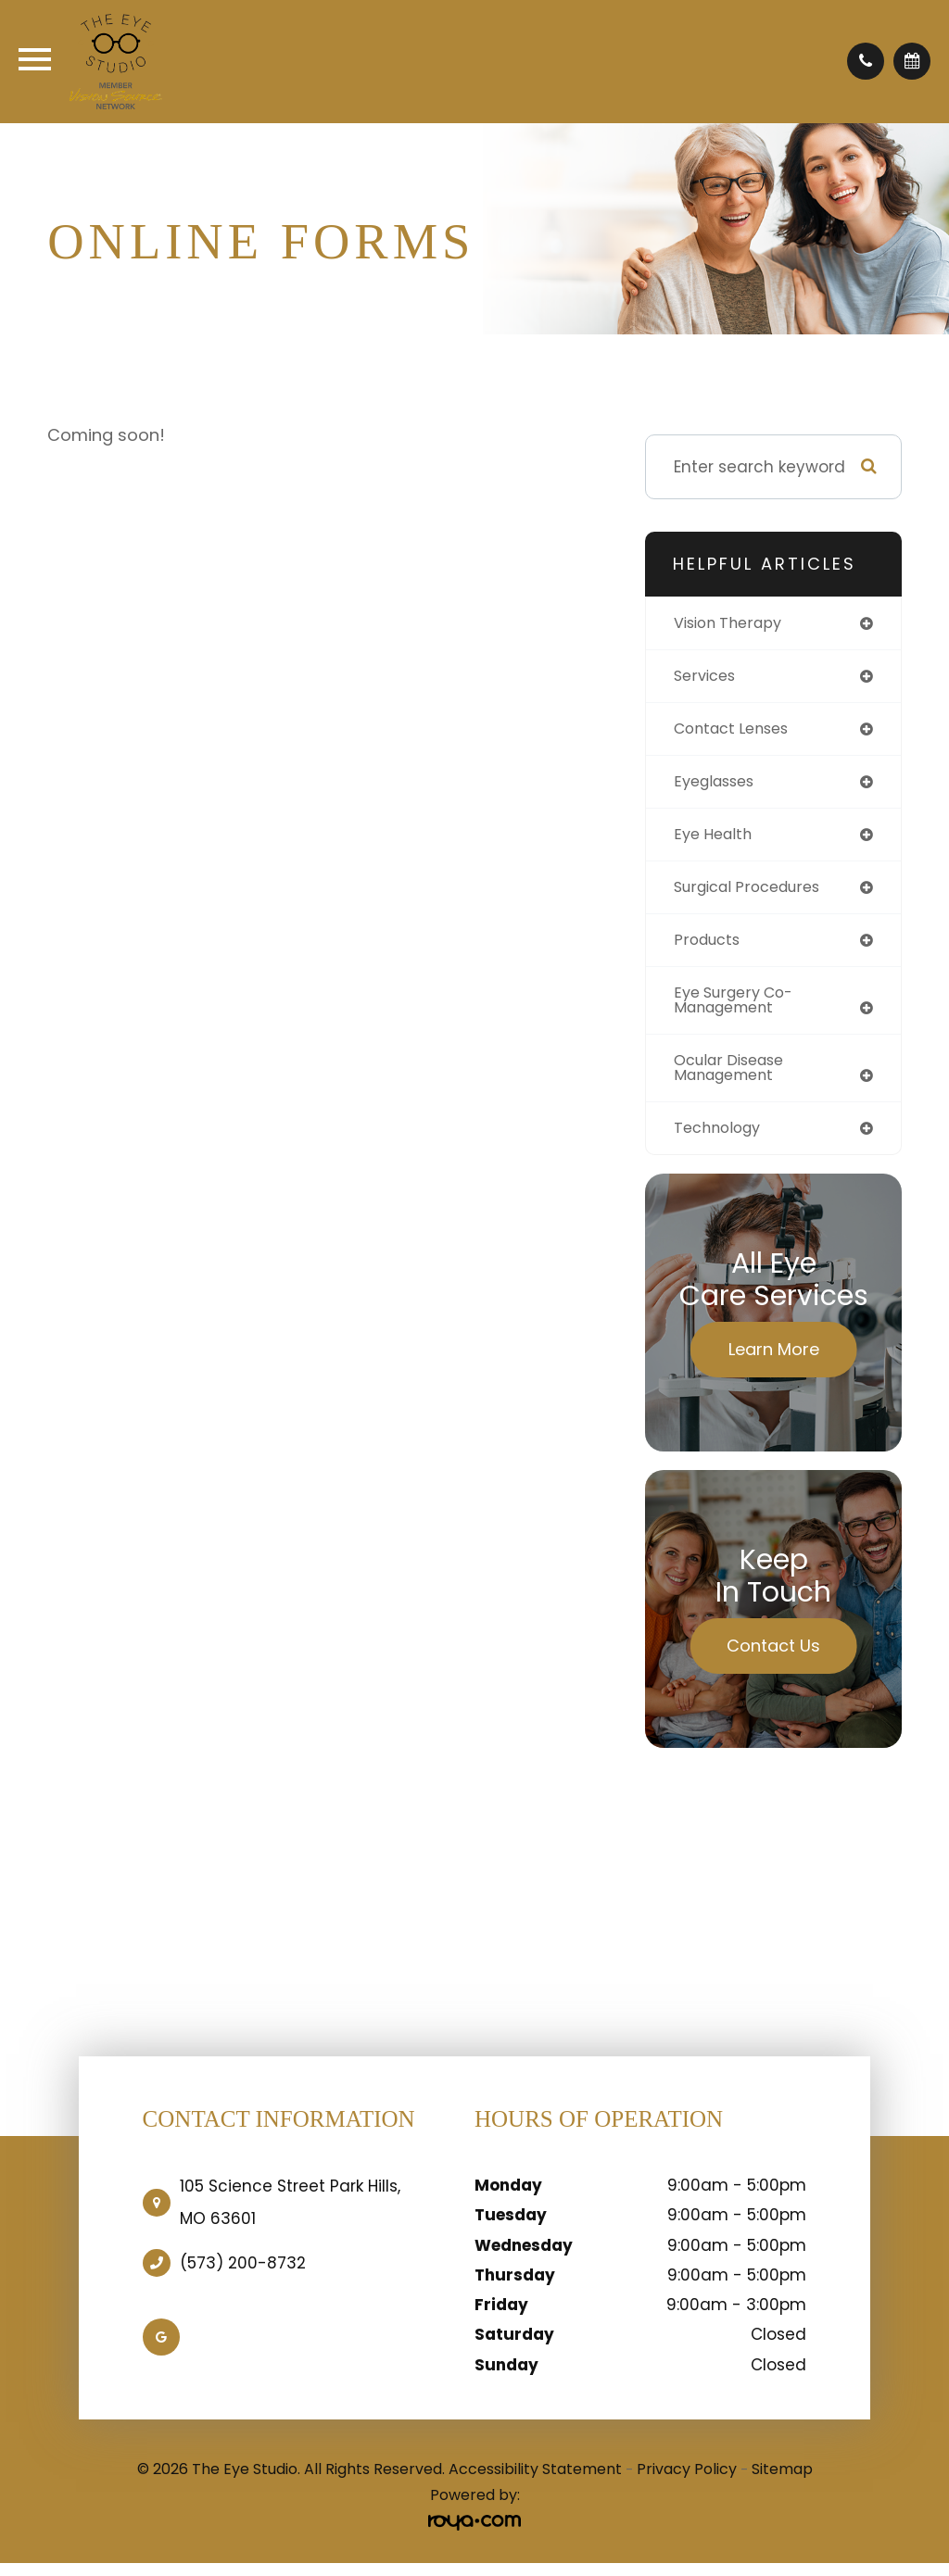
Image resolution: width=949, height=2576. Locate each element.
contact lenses (736, 731)
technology (721, 1139)
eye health (716, 838)
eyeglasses (718, 784)
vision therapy (732, 623)
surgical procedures (754, 893)
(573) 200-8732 (243, 2275)
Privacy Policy (687, 2481)
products (709, 947)
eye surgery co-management (738, 1008)
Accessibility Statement (535, 2481)
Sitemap (782, 2481)
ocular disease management (734, 1078)
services (707, 677)
